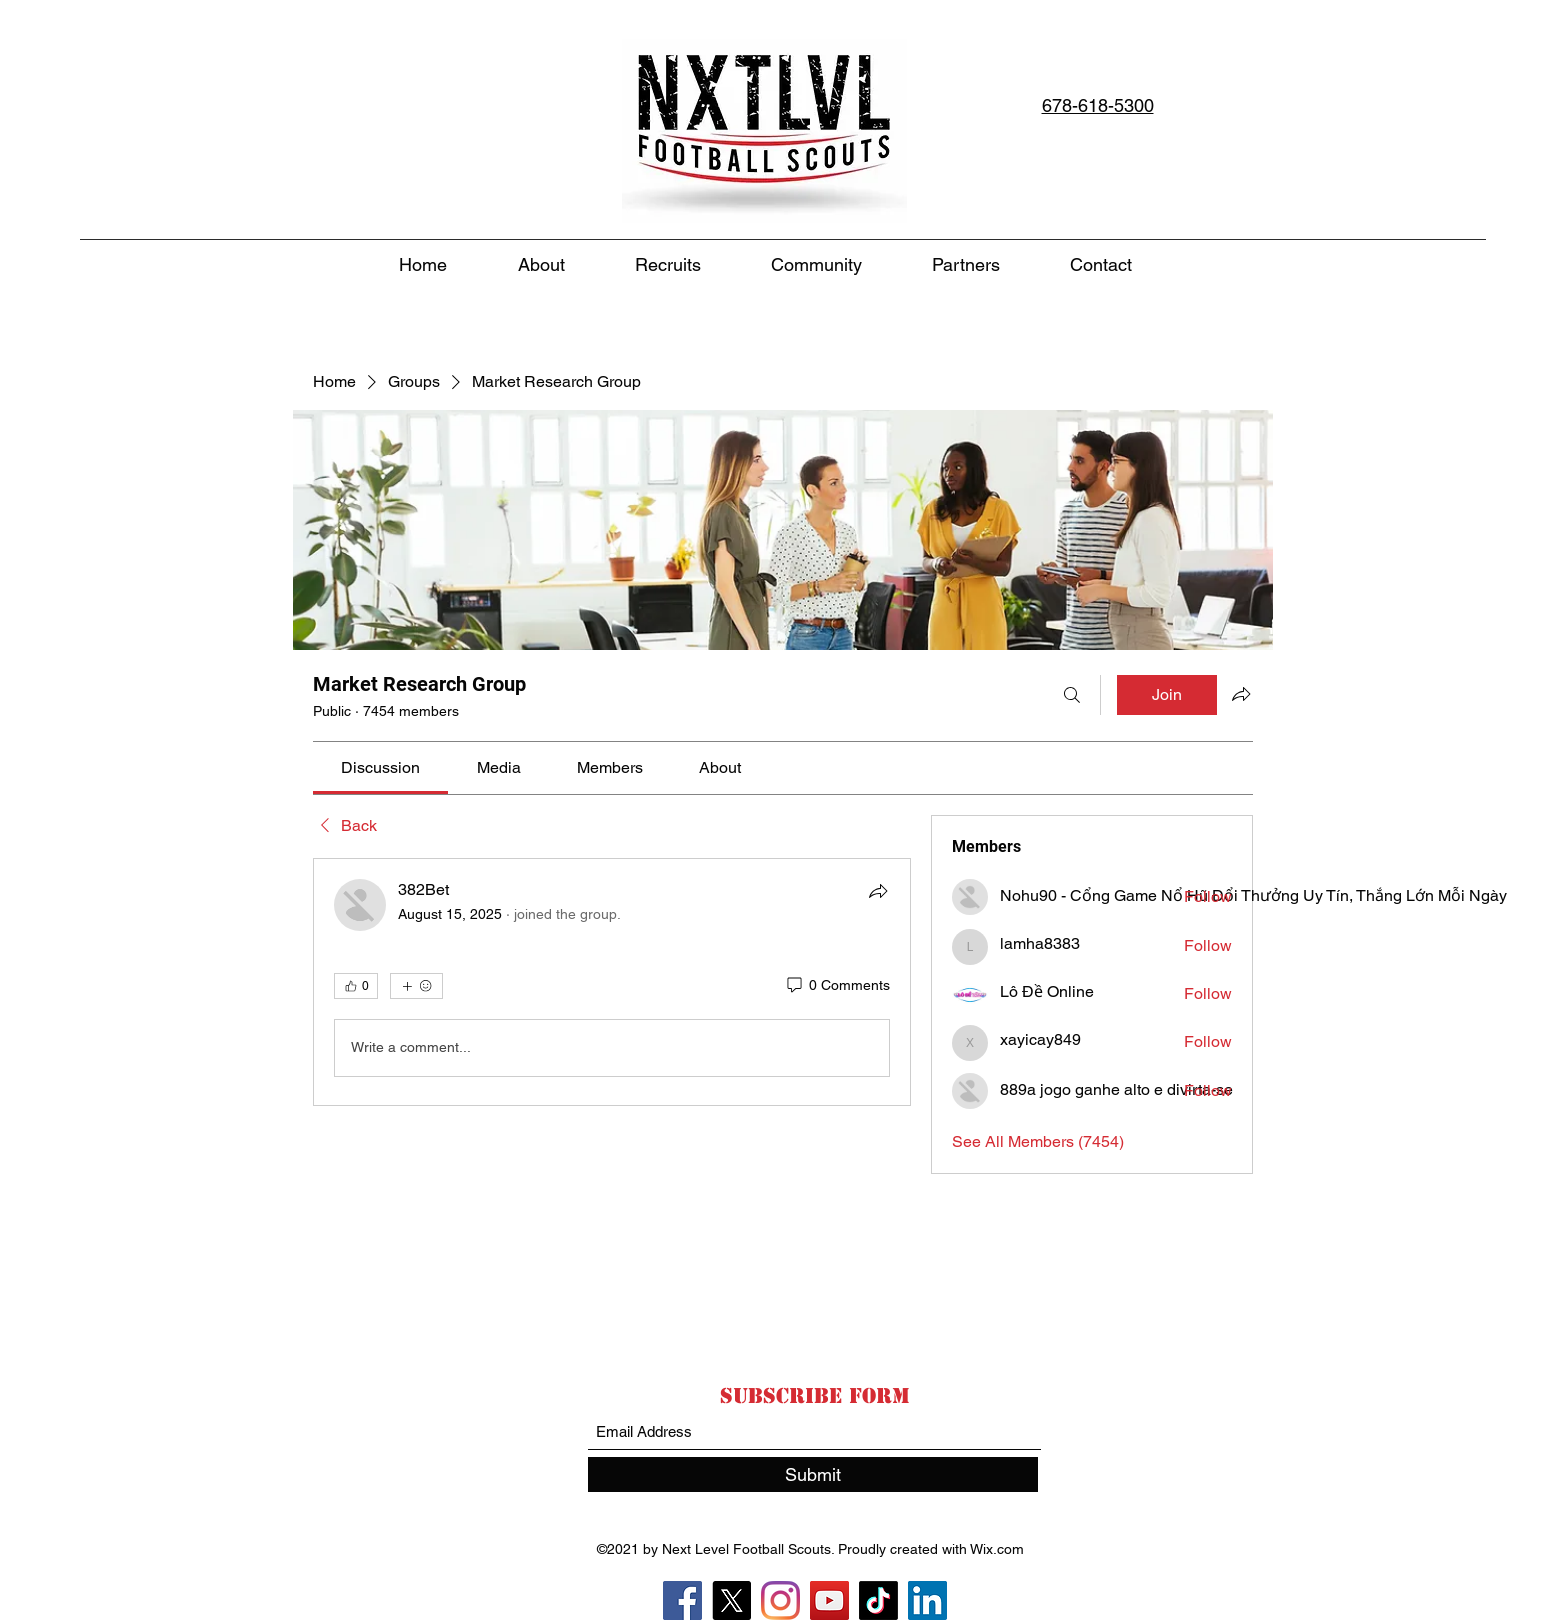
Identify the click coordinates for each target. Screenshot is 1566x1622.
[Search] (1072, 695)
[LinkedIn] (927, 1600)
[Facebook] (682, 1600)
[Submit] (813, 1474)
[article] (612, 982)
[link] (380, 767)
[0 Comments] (837, 986)
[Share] (878, 891)
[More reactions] (416, 986)
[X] (731, 1600)
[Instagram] (780, 1600)
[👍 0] (356, 986)
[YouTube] (829, 1600)
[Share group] (1241, 694)
